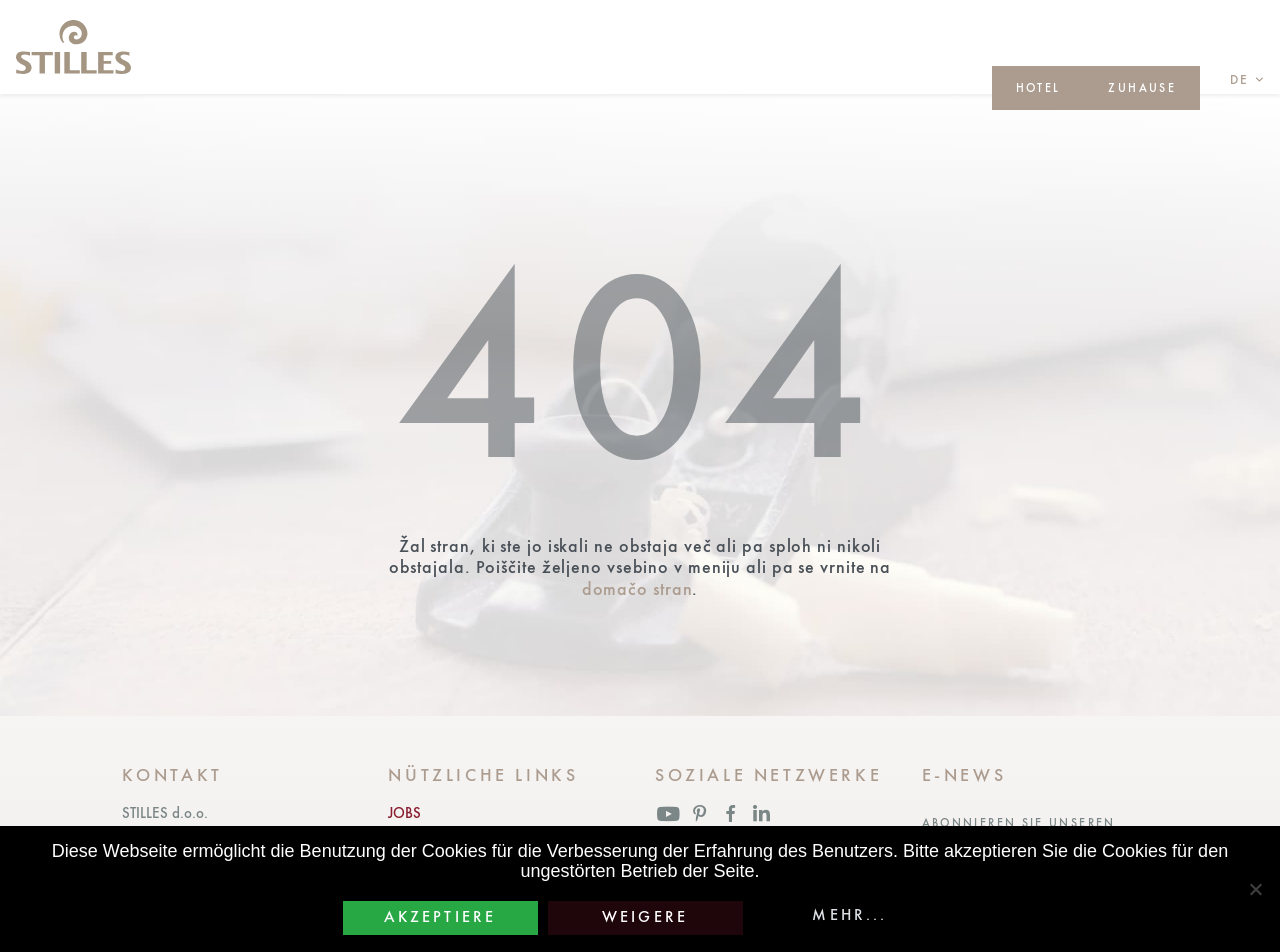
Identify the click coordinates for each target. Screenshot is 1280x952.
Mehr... (849, 915)
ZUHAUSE (1142, 88)
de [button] (1240, 79)
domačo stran (637, 588)
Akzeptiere (440, 917)
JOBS (404, 813)
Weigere (645, 917)
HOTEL (1038, 88)
